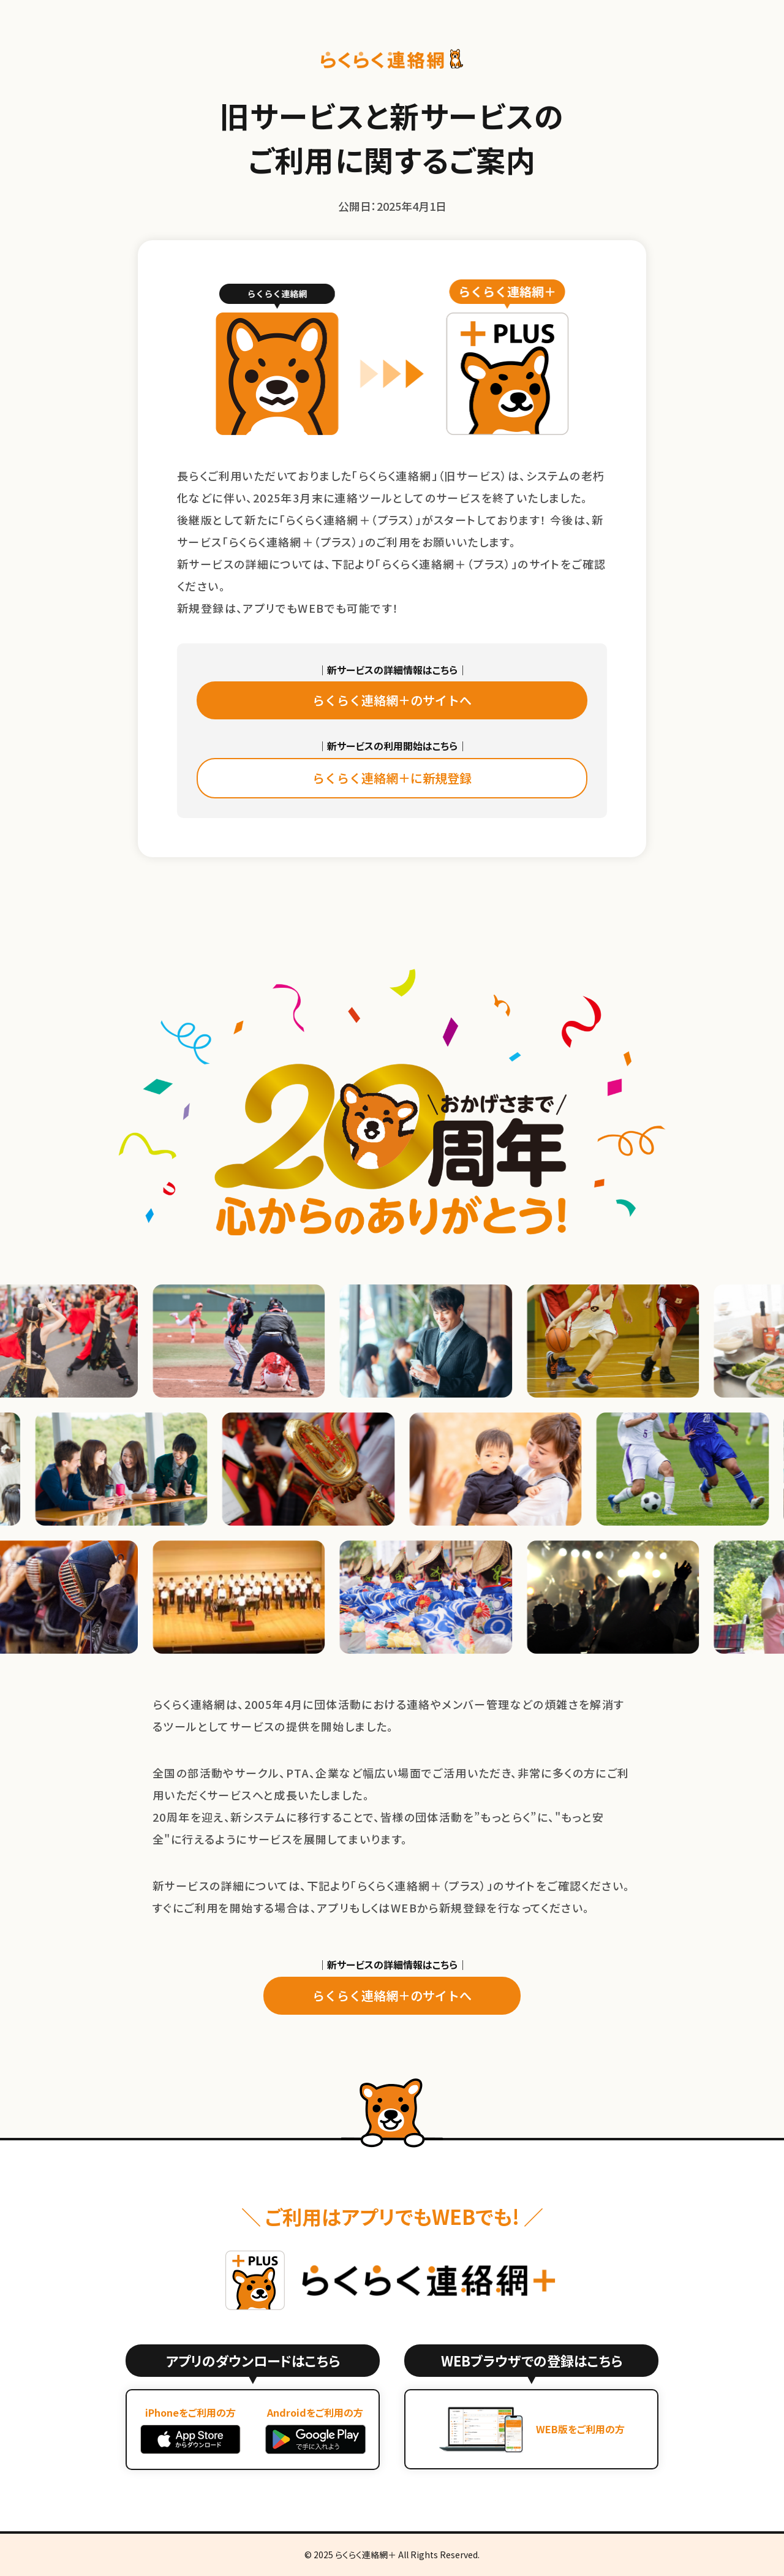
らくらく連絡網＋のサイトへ (392, 700)
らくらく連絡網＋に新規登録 (392, 778)
